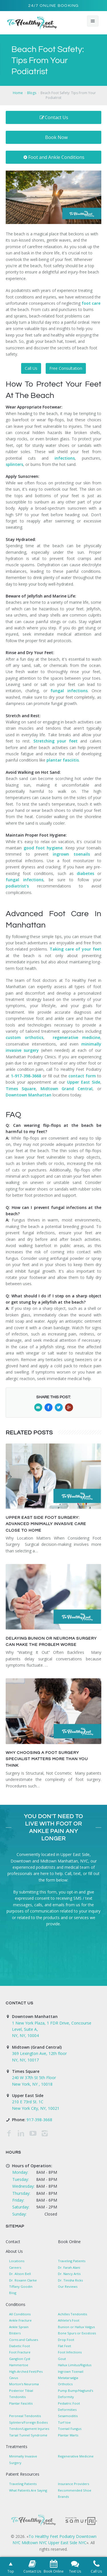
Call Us (31, 368)
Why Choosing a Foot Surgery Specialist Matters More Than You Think (47, 1759)
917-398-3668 (39, 2119)
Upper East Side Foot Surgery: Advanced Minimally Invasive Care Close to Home (46, 1524)
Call (68, 1873)
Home (18, 92)
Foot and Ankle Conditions (54, 157)
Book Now (56, 137)
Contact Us (53, 117)
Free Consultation (65, 368)
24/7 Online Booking (53, 6)
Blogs (31, 92)
